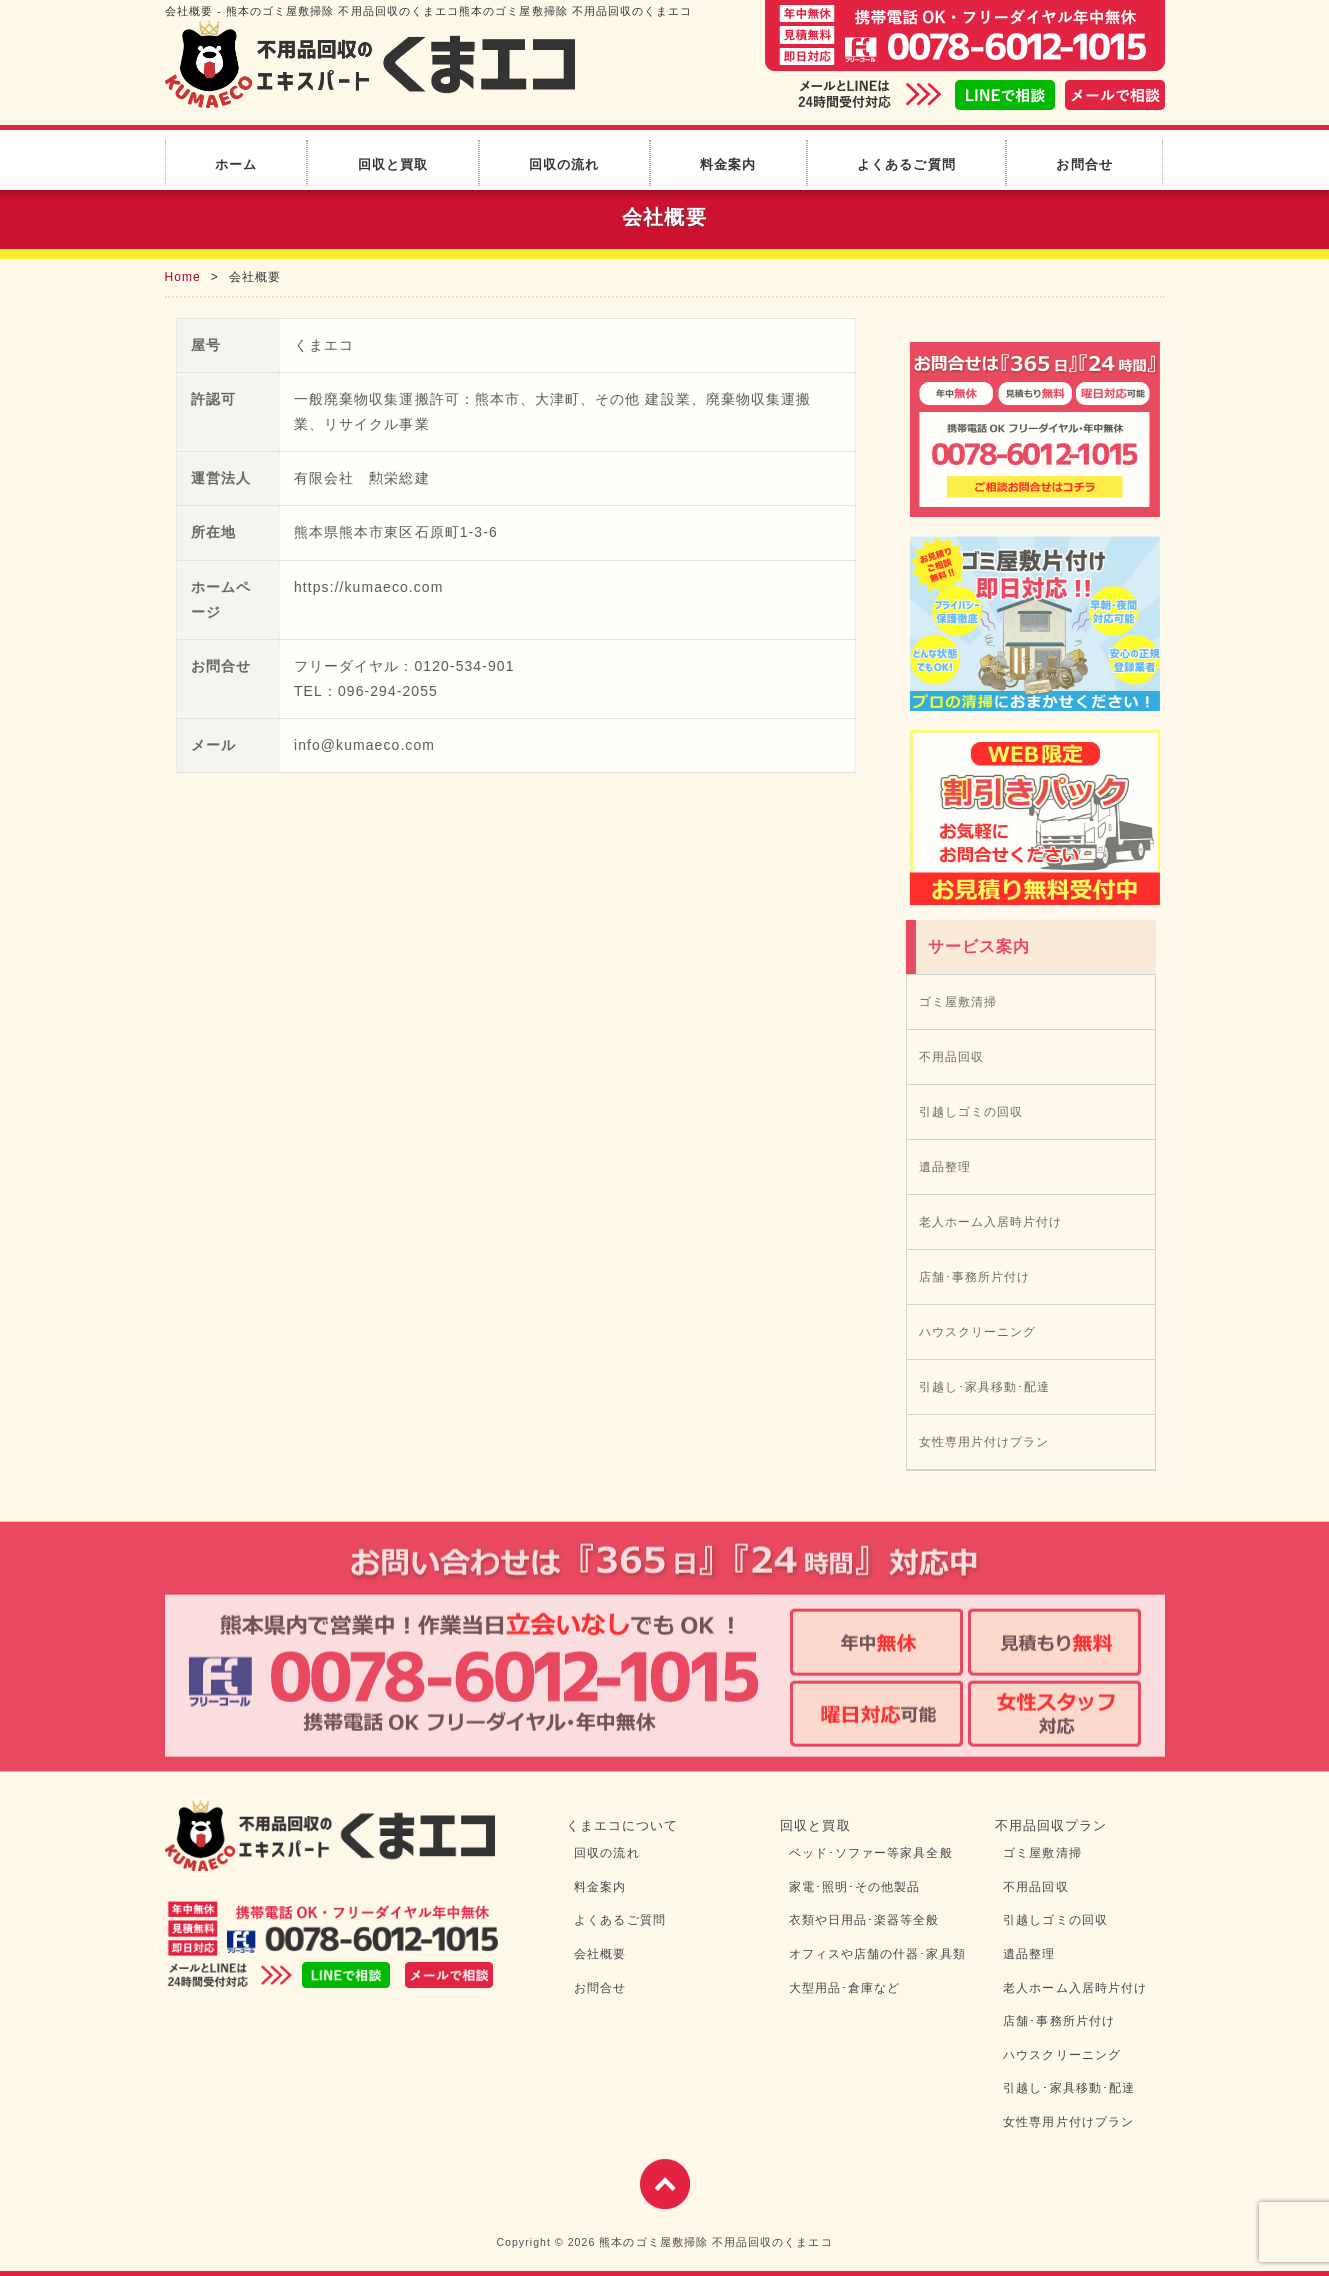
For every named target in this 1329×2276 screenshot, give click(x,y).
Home (183, 277)
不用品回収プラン (1051, 1825)
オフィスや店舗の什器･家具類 (877, 1954)
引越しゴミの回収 (975, 1112)
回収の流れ (564, 164)
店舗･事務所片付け (979, 1277)
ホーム (236, 164)
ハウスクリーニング (982, 1332)
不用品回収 (955, 1057)
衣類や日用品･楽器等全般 (864, 1920)
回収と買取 (393, 164)
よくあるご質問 (906, 164)
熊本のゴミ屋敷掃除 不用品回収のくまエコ (715, 2242)
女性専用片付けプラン (988, 1442)
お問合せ (1084, 164)
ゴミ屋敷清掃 (962, 1002)
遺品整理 (949, 1167)
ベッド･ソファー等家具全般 (871, 1853)
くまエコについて (622, 1825)
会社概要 (600, 1954)
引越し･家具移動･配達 (989, 1387)
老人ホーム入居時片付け (995, 1222)
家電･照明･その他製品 (855, 1887)
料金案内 (728, 164)
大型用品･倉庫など (845, 1988)
